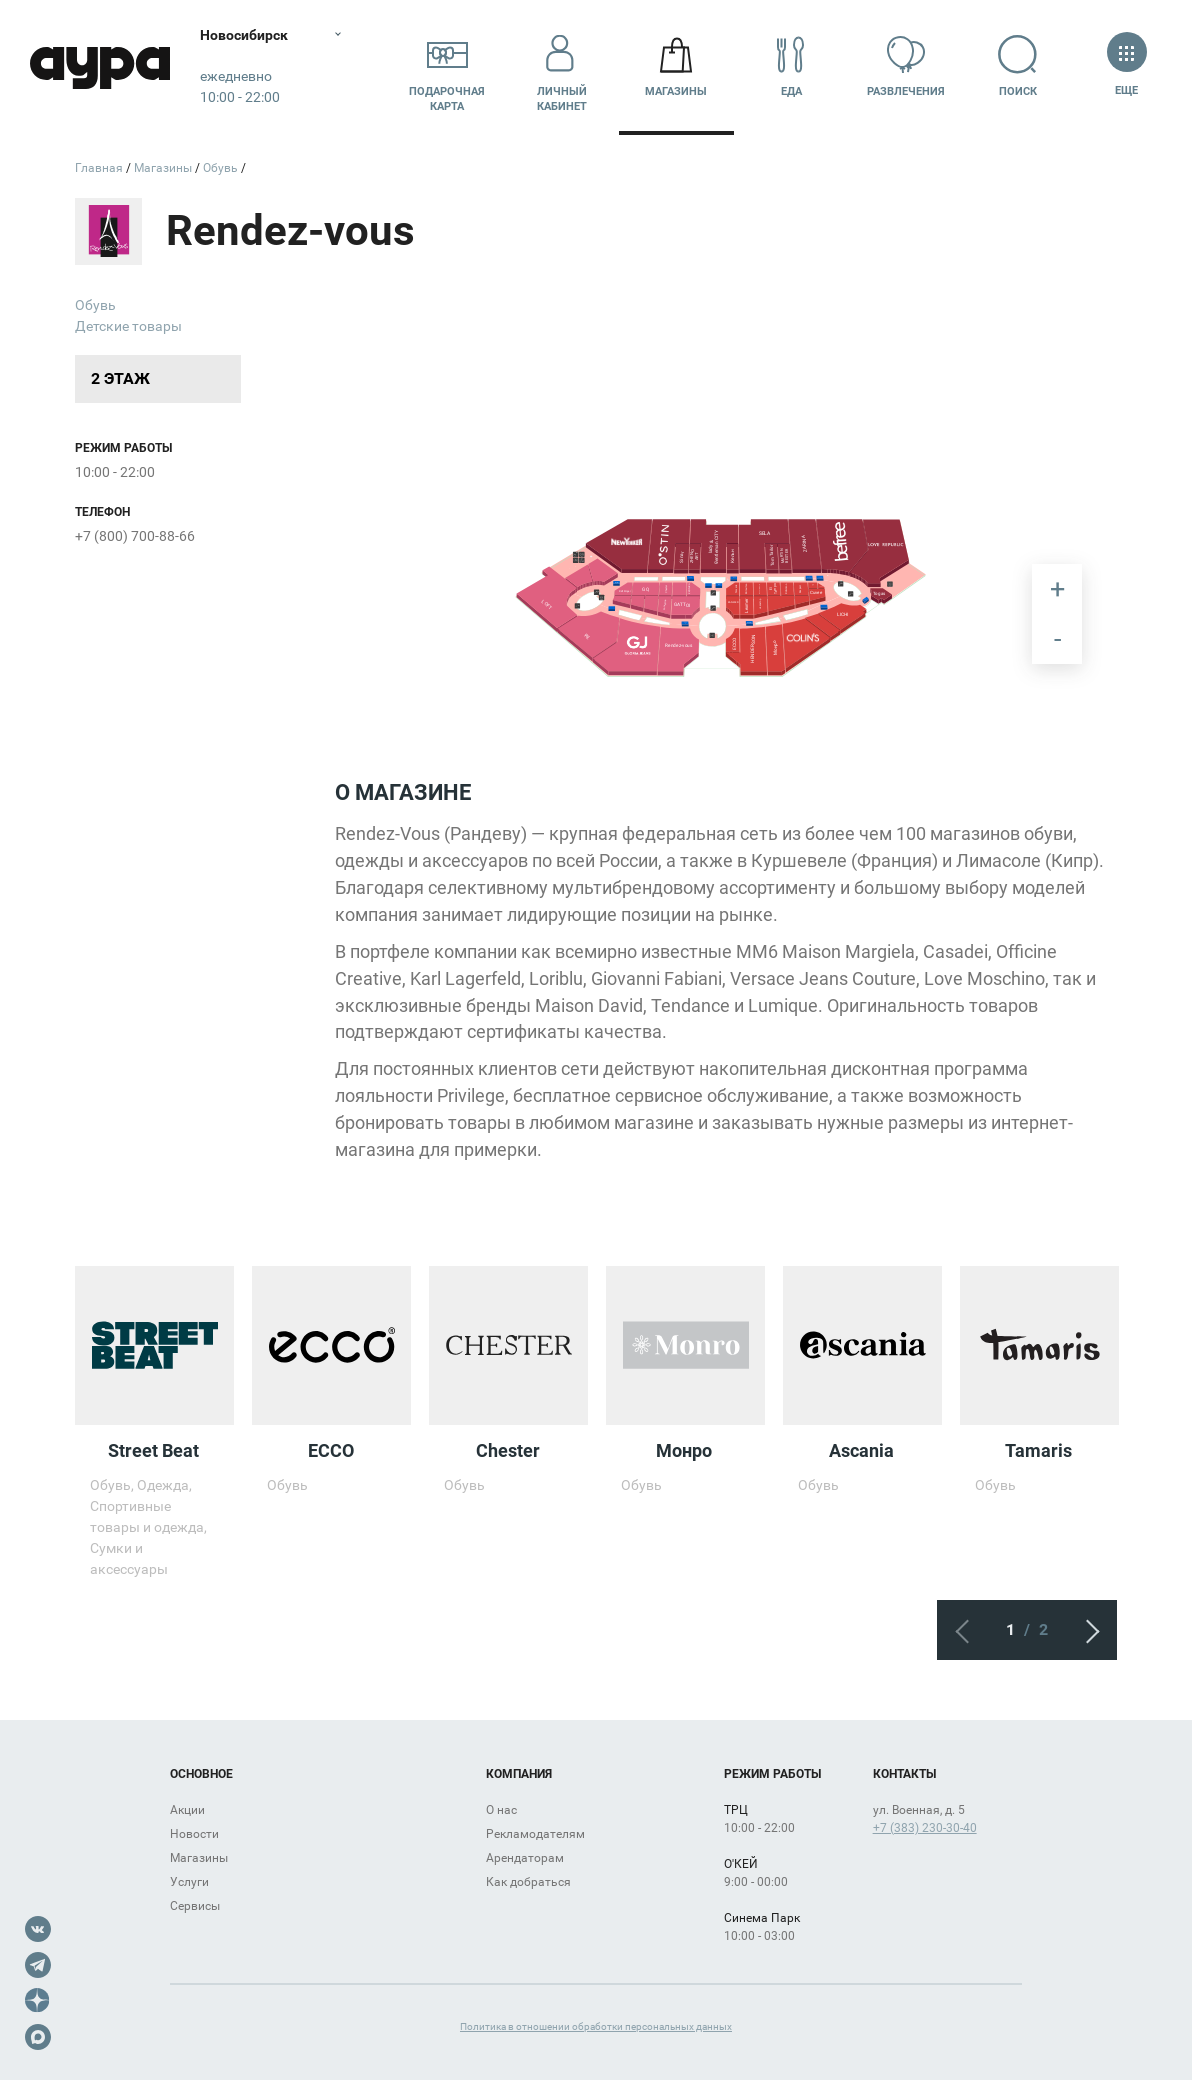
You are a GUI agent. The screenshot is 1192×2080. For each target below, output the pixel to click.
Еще (1126, 66)
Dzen (38, 2001)
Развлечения (906, 66)
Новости (194, 1834)
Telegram (38, 1965)
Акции (187, 1810)
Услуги (189, 1882)
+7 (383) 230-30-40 (925, 1828)
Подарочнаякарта (447, 67)
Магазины (676, 66)
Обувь (95, 305)
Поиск (1020, 66)
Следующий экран (1087, 1630)
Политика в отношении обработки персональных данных (596, 2026)
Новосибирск (244, 35)
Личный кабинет (562, 67)
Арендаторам (525, 1858)
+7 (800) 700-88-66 (135, 536)
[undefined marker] (576, 561)
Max (38, 2037)
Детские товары (128, 326)
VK (38, 1929)
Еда (791, 66)
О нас (501, 1810)
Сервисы (195, 1906)
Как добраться (528, 1882)
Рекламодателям (535, 1834)
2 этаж (120, 378)
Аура (100, 67)
